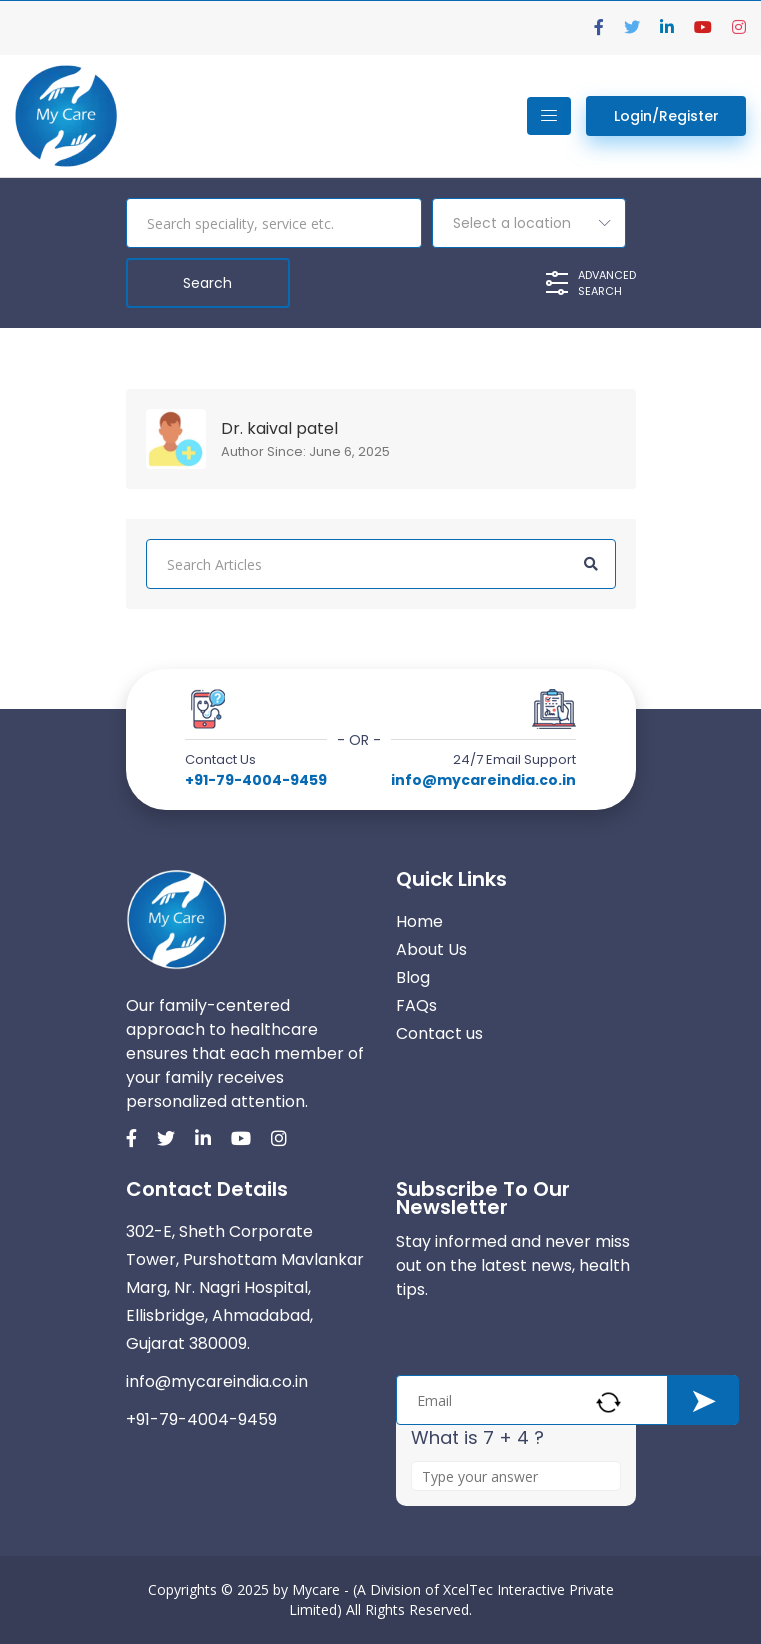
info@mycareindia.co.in (483, 780)
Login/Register (666, 116)
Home (419, 921)
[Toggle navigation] (549, 116)
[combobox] (529, 223)
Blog (413, 977)
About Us (431, 949)
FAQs (416, 1005)
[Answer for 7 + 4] (516, 1476)
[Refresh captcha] (608, 1402)
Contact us (439, 1033)
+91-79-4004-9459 (256, 780)
